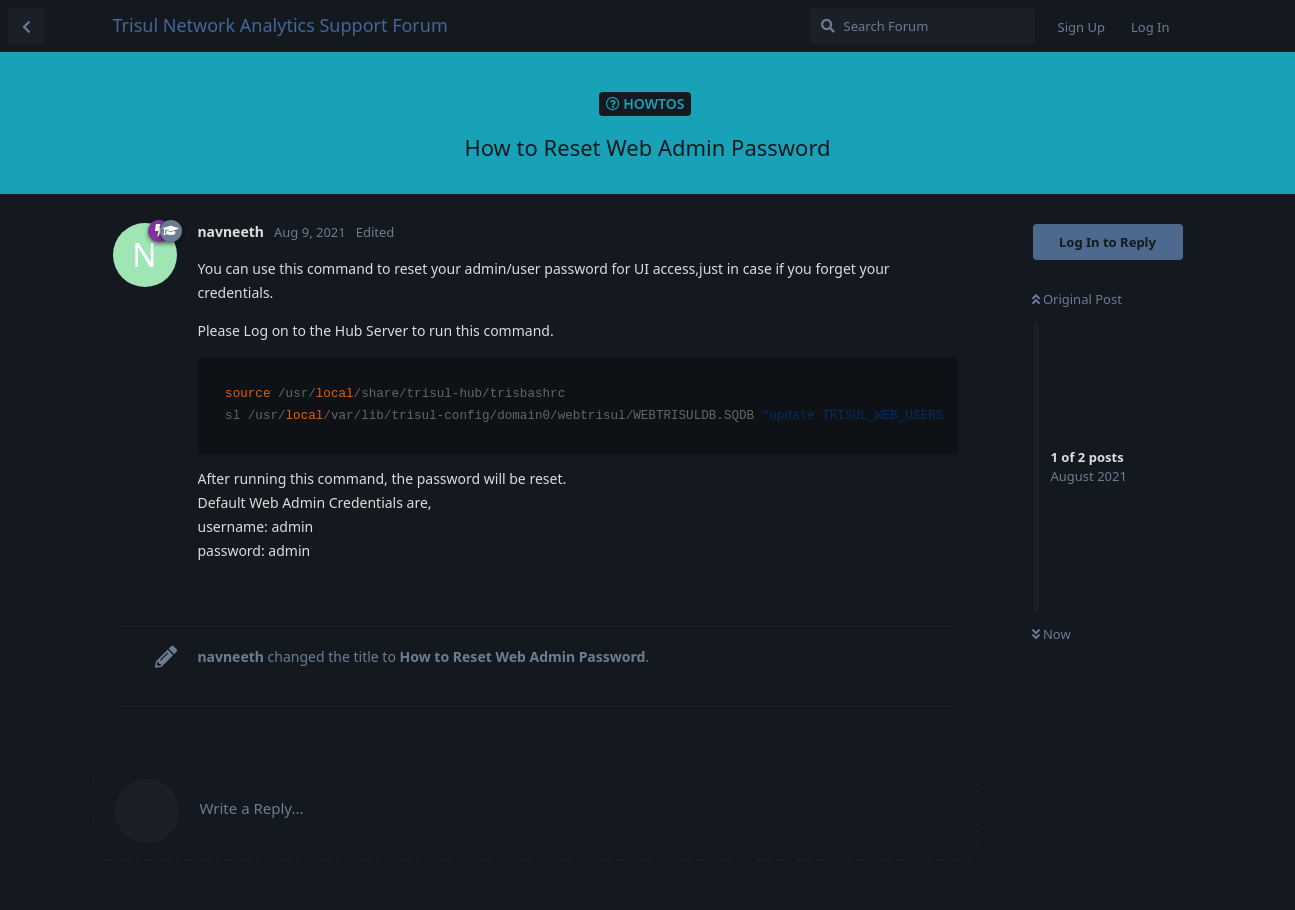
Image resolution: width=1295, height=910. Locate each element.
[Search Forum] (922, 26)
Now (1051, 634)
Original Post (1077, 299)
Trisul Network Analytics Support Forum (280, 25)
